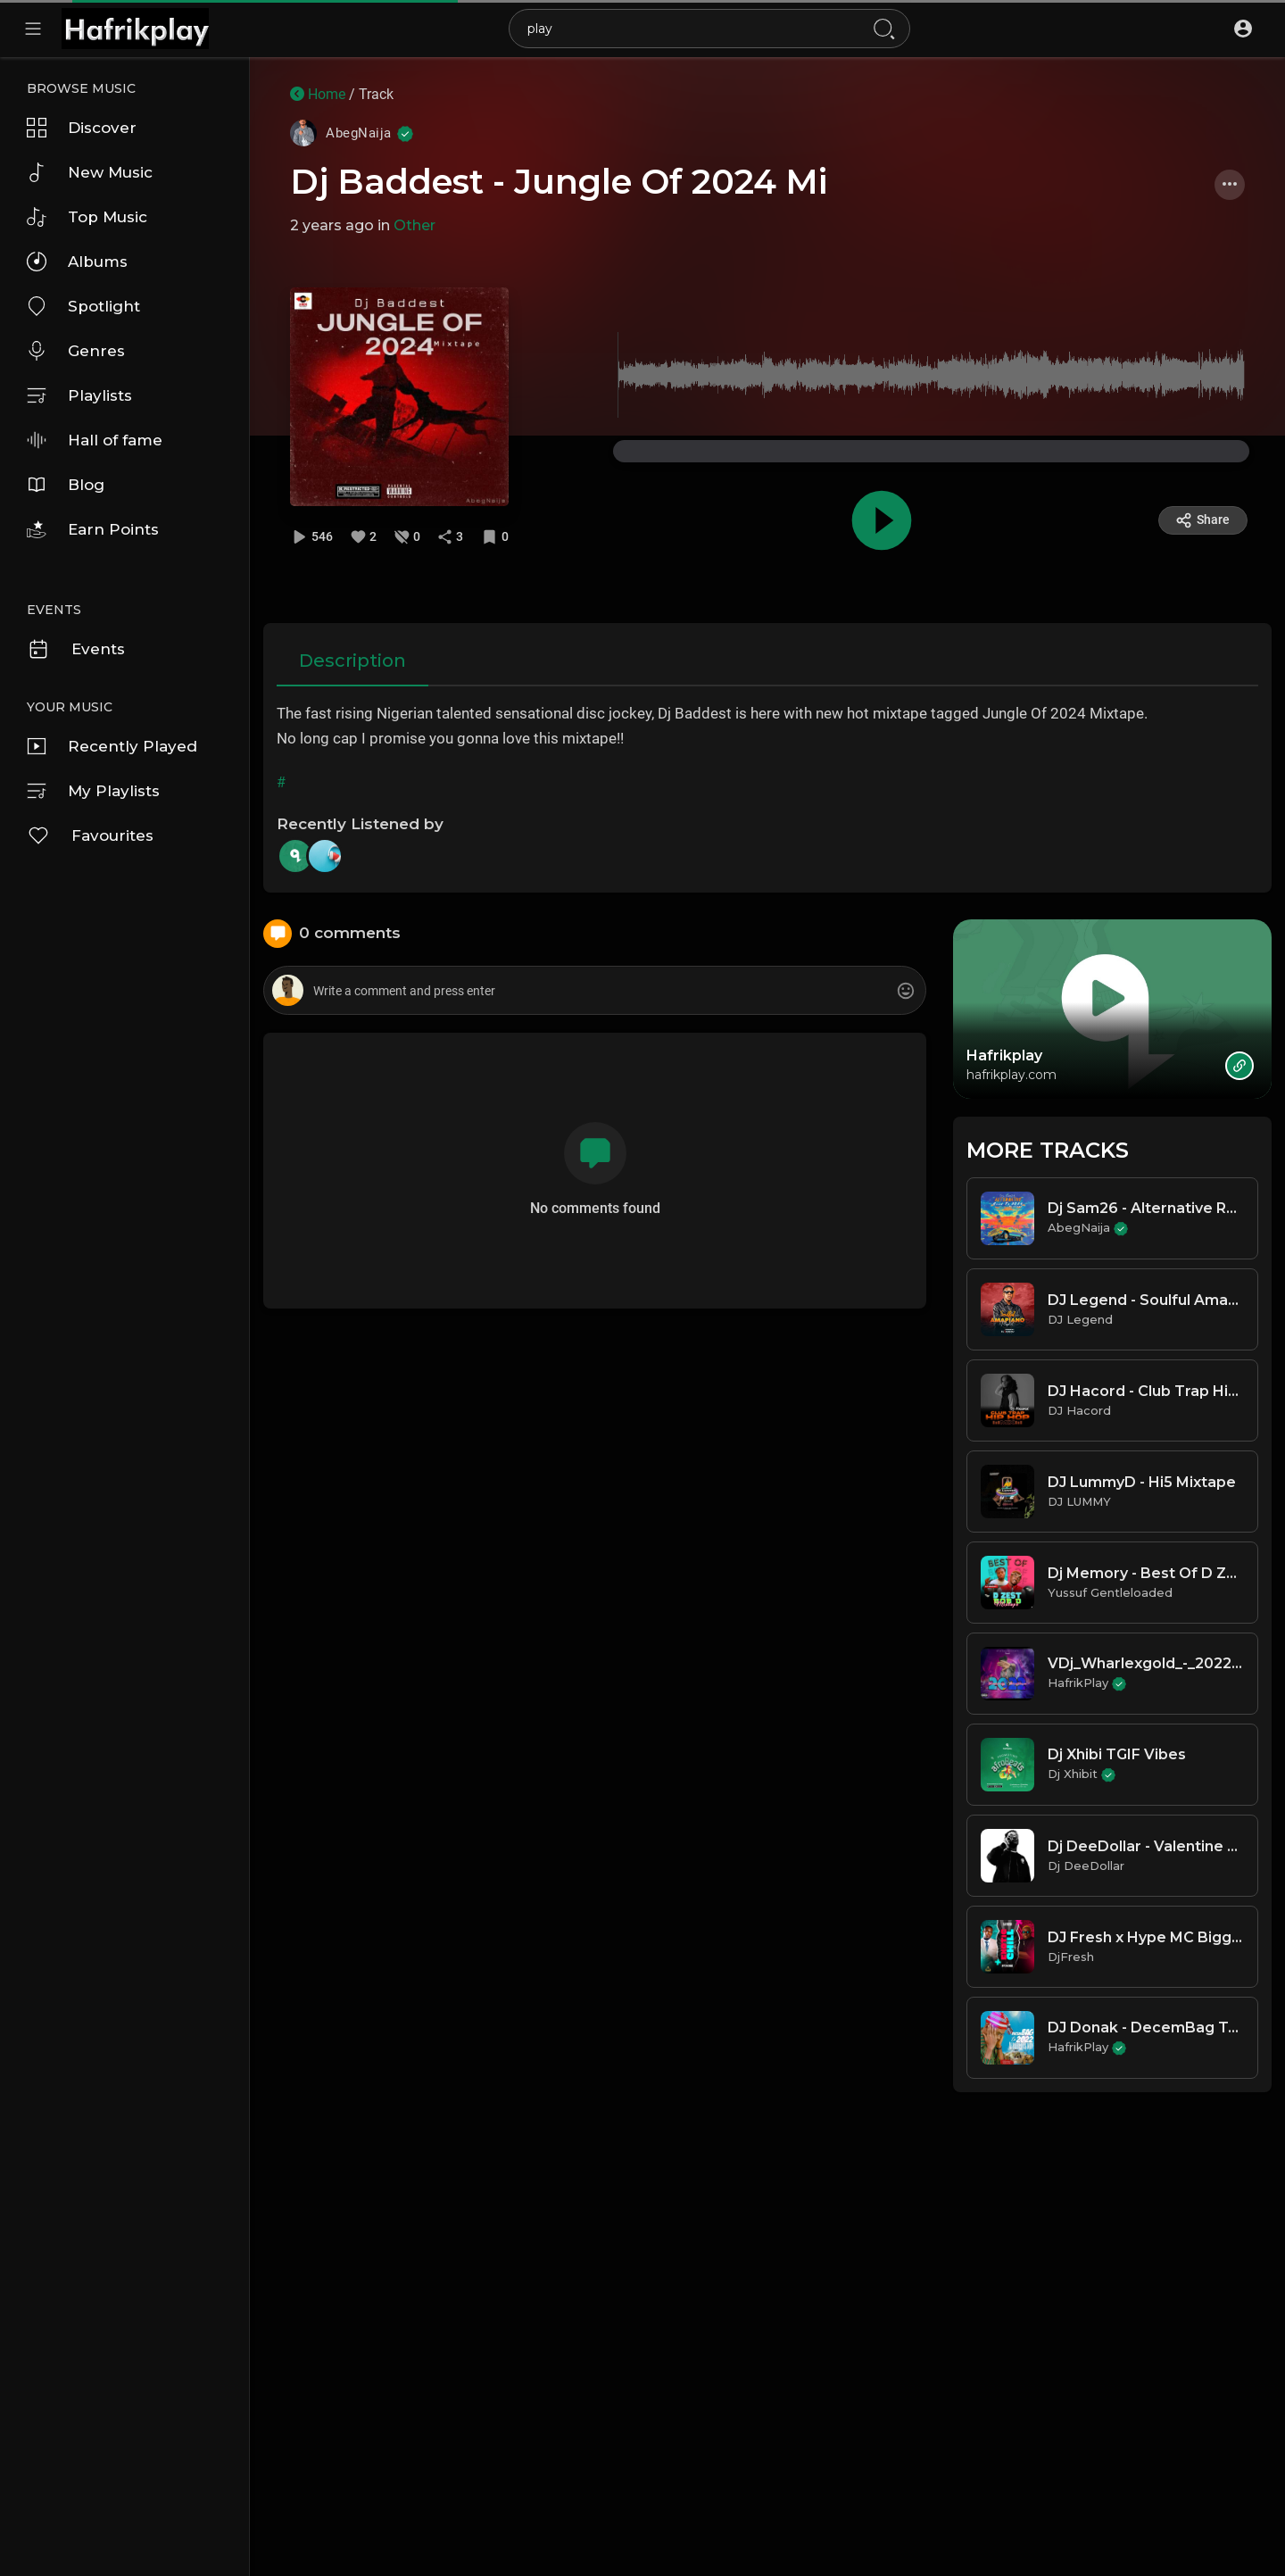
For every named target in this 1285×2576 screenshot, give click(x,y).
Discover (82, 127)
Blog (65, 484)
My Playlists (93, 791)
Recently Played (112, 746)
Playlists (79, 395)
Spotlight (83, 306)
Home (317, 94)
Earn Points (93, 529)
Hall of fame (94, 440)
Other (414, 225)
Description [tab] (352, 660)
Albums (77, 261)
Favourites (90, 835)
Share (1202, 520)
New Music (90, 172)
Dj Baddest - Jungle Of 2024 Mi (558, 182)
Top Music (87, 217)
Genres (76, 351)
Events (76, 649)
